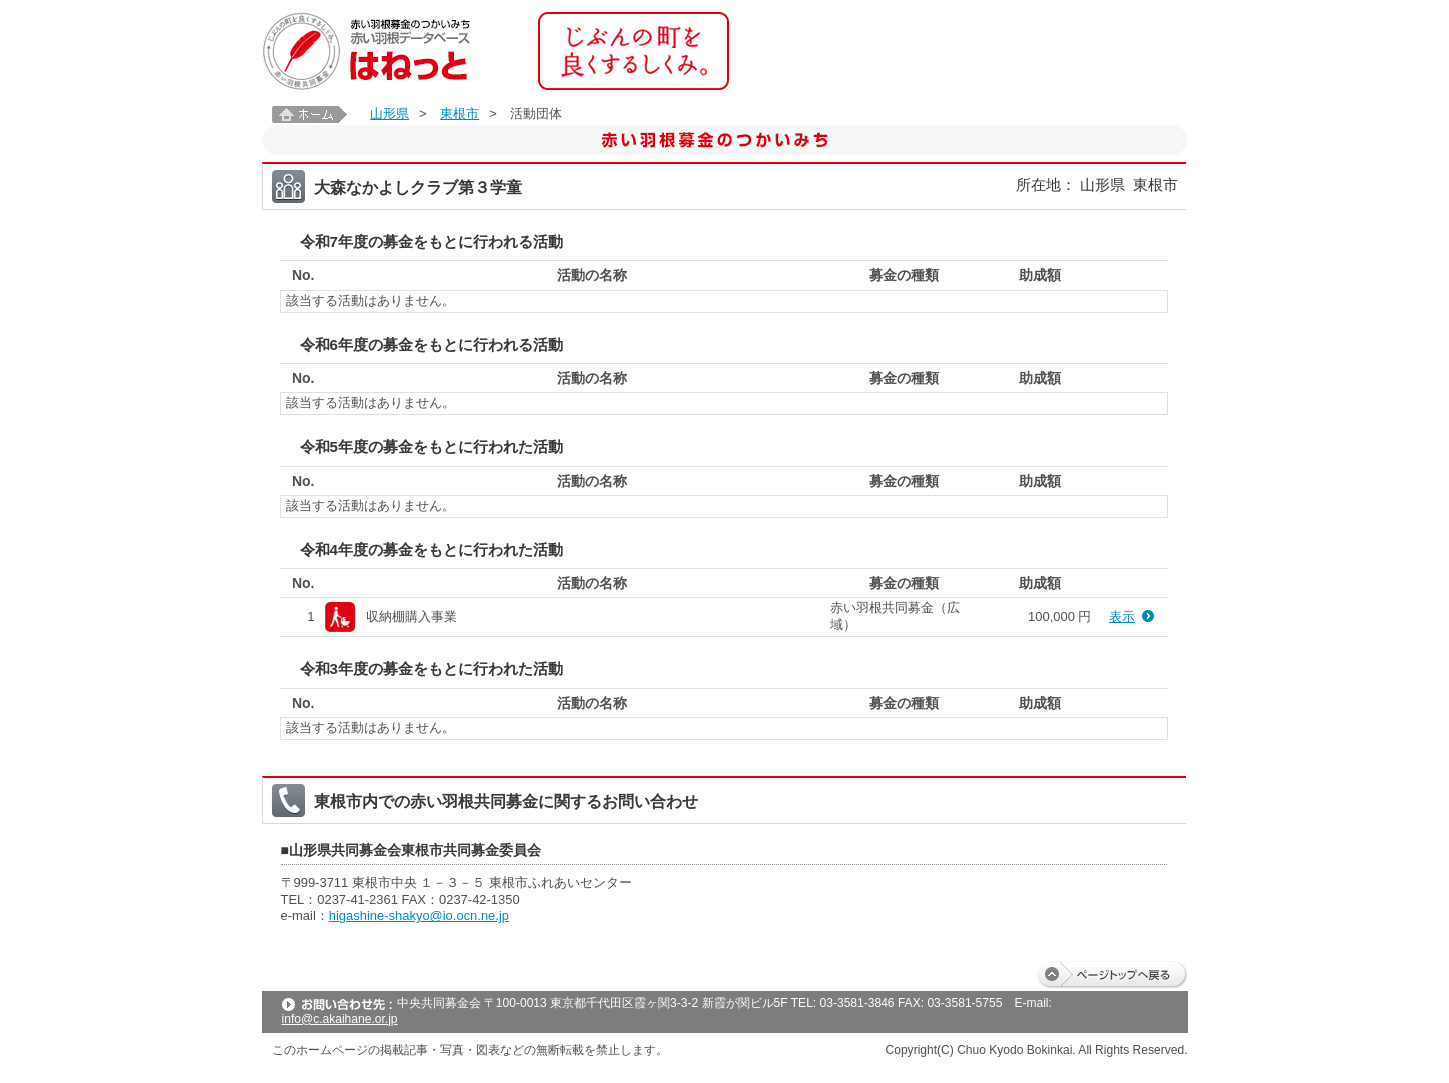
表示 (1122, 616)
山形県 (389, 113)
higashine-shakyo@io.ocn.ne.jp (419, 915)
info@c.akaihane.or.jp (340, 1019)
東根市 (459, 113)
